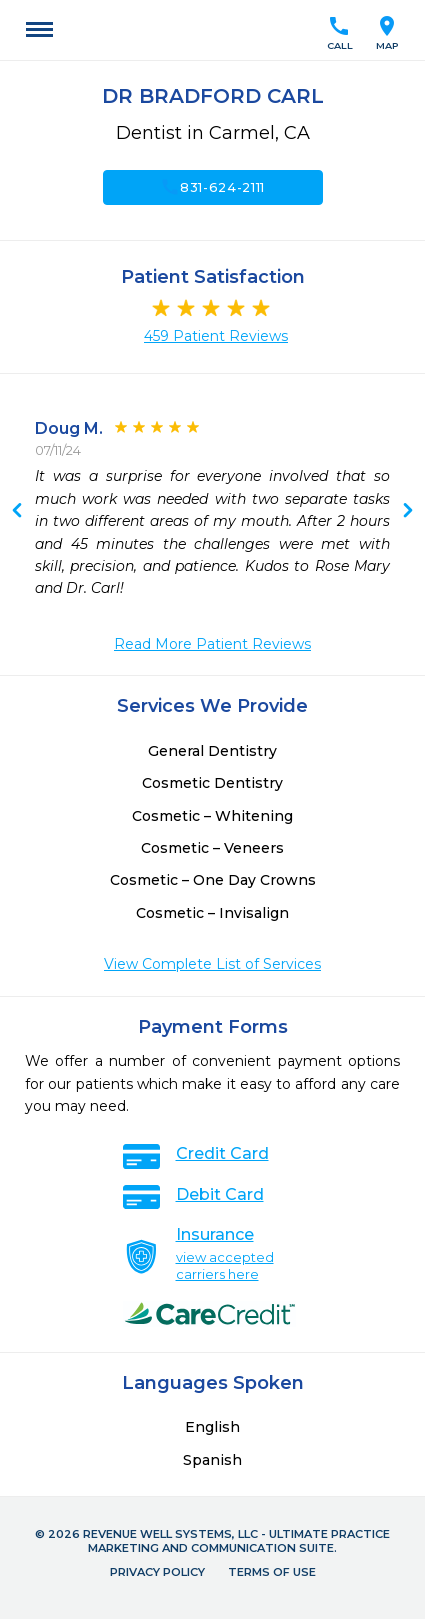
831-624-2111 (212, 187)
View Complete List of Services (212, 964)
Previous (408, 512)
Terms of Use (272, 1572)
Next (17, 512)
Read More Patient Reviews (212, 644)
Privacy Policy (157, 1572)
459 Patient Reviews (216, 336)
